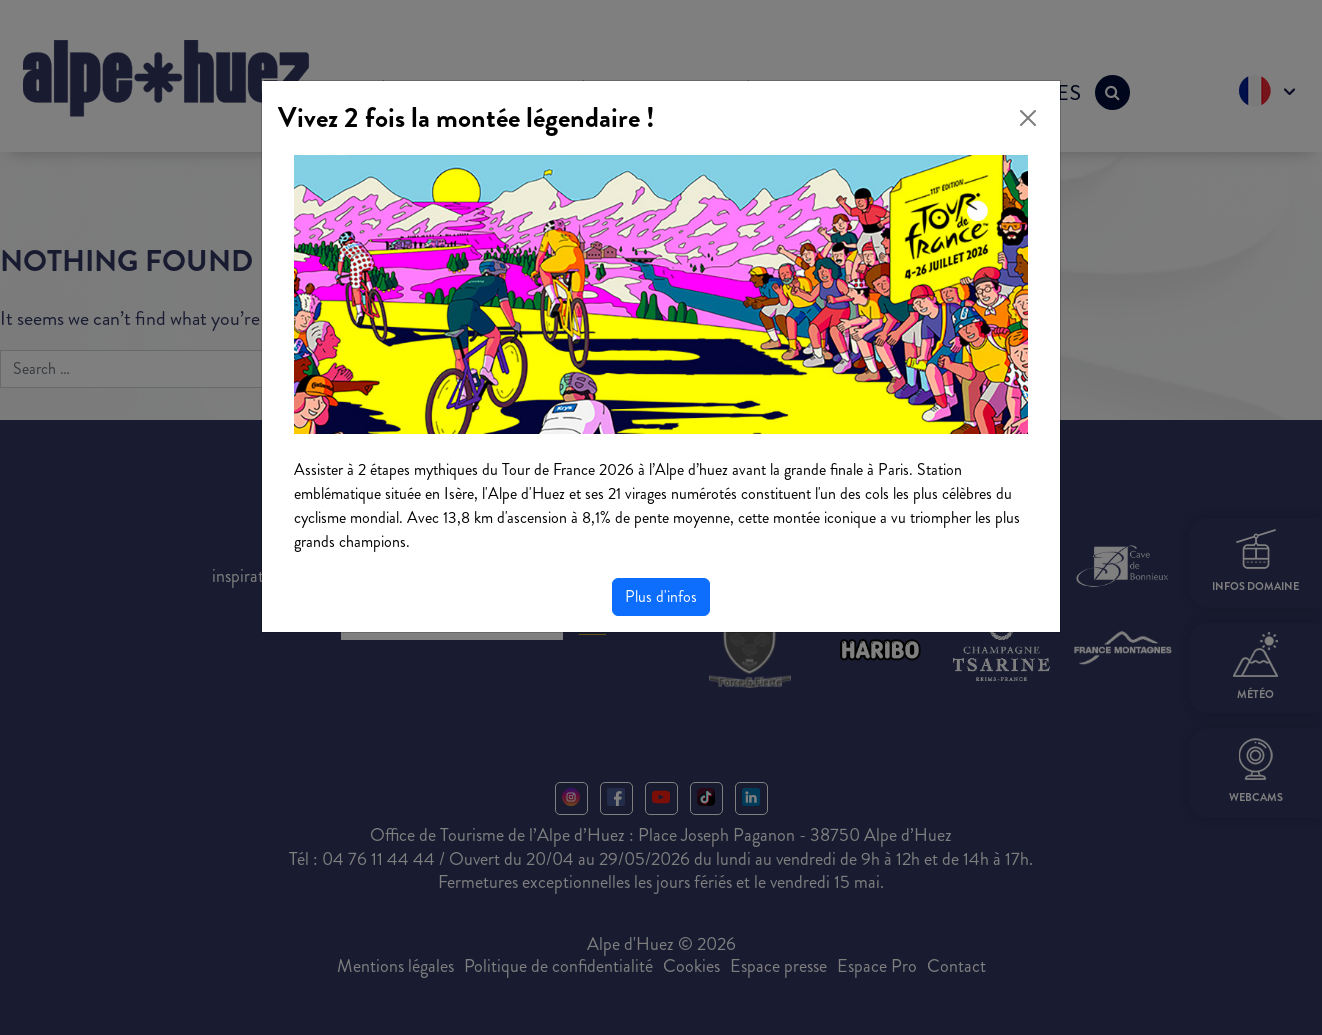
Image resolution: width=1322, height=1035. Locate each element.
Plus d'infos (661, 596)
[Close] (1028, 118)
